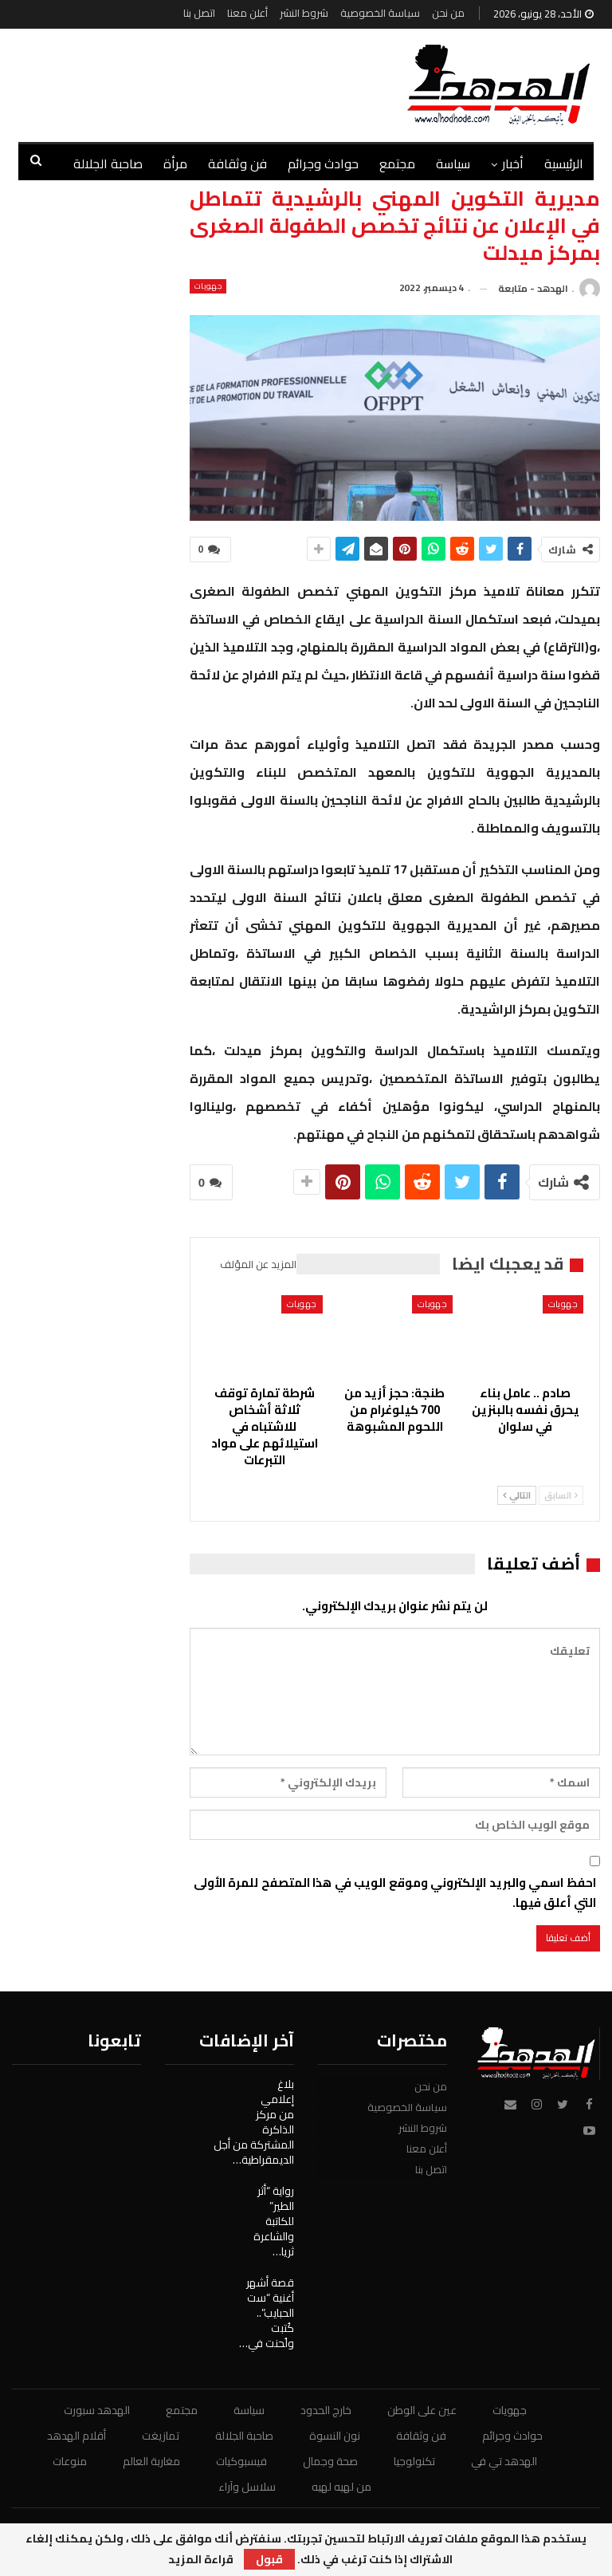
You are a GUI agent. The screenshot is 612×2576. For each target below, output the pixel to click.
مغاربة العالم (151, 2461)
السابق (561, 1495)
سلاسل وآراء (247, 2486)
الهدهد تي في (504, 2461)
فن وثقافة (237, 163)
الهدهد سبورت (97, 2410)
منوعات (70, 2461)
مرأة (175, 163)
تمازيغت (160, 2435)
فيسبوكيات (241, 2461)
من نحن (448, 12)
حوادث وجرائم (323, 163)
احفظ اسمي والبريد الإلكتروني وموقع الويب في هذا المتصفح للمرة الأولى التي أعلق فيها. (395, 1893)
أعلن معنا (247, 12)
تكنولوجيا (414, 2461)
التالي (517, 1495)
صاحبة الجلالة (244, 2435)
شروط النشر (304, 12)
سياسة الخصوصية (380, 12)
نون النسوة (334, 2435)
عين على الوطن (422, 2410)
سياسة (453, 163)
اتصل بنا (199, 12)
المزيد (127, 163)
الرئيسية (563, 163)
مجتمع (397, 163)
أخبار (513, 163)
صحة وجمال (330, 2461)
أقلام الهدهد (76, 2435)
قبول (269, 2559)
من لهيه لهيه (341, 2486)
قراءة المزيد (200, 2559)
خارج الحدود (325, 2410)
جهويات (208, 286)
